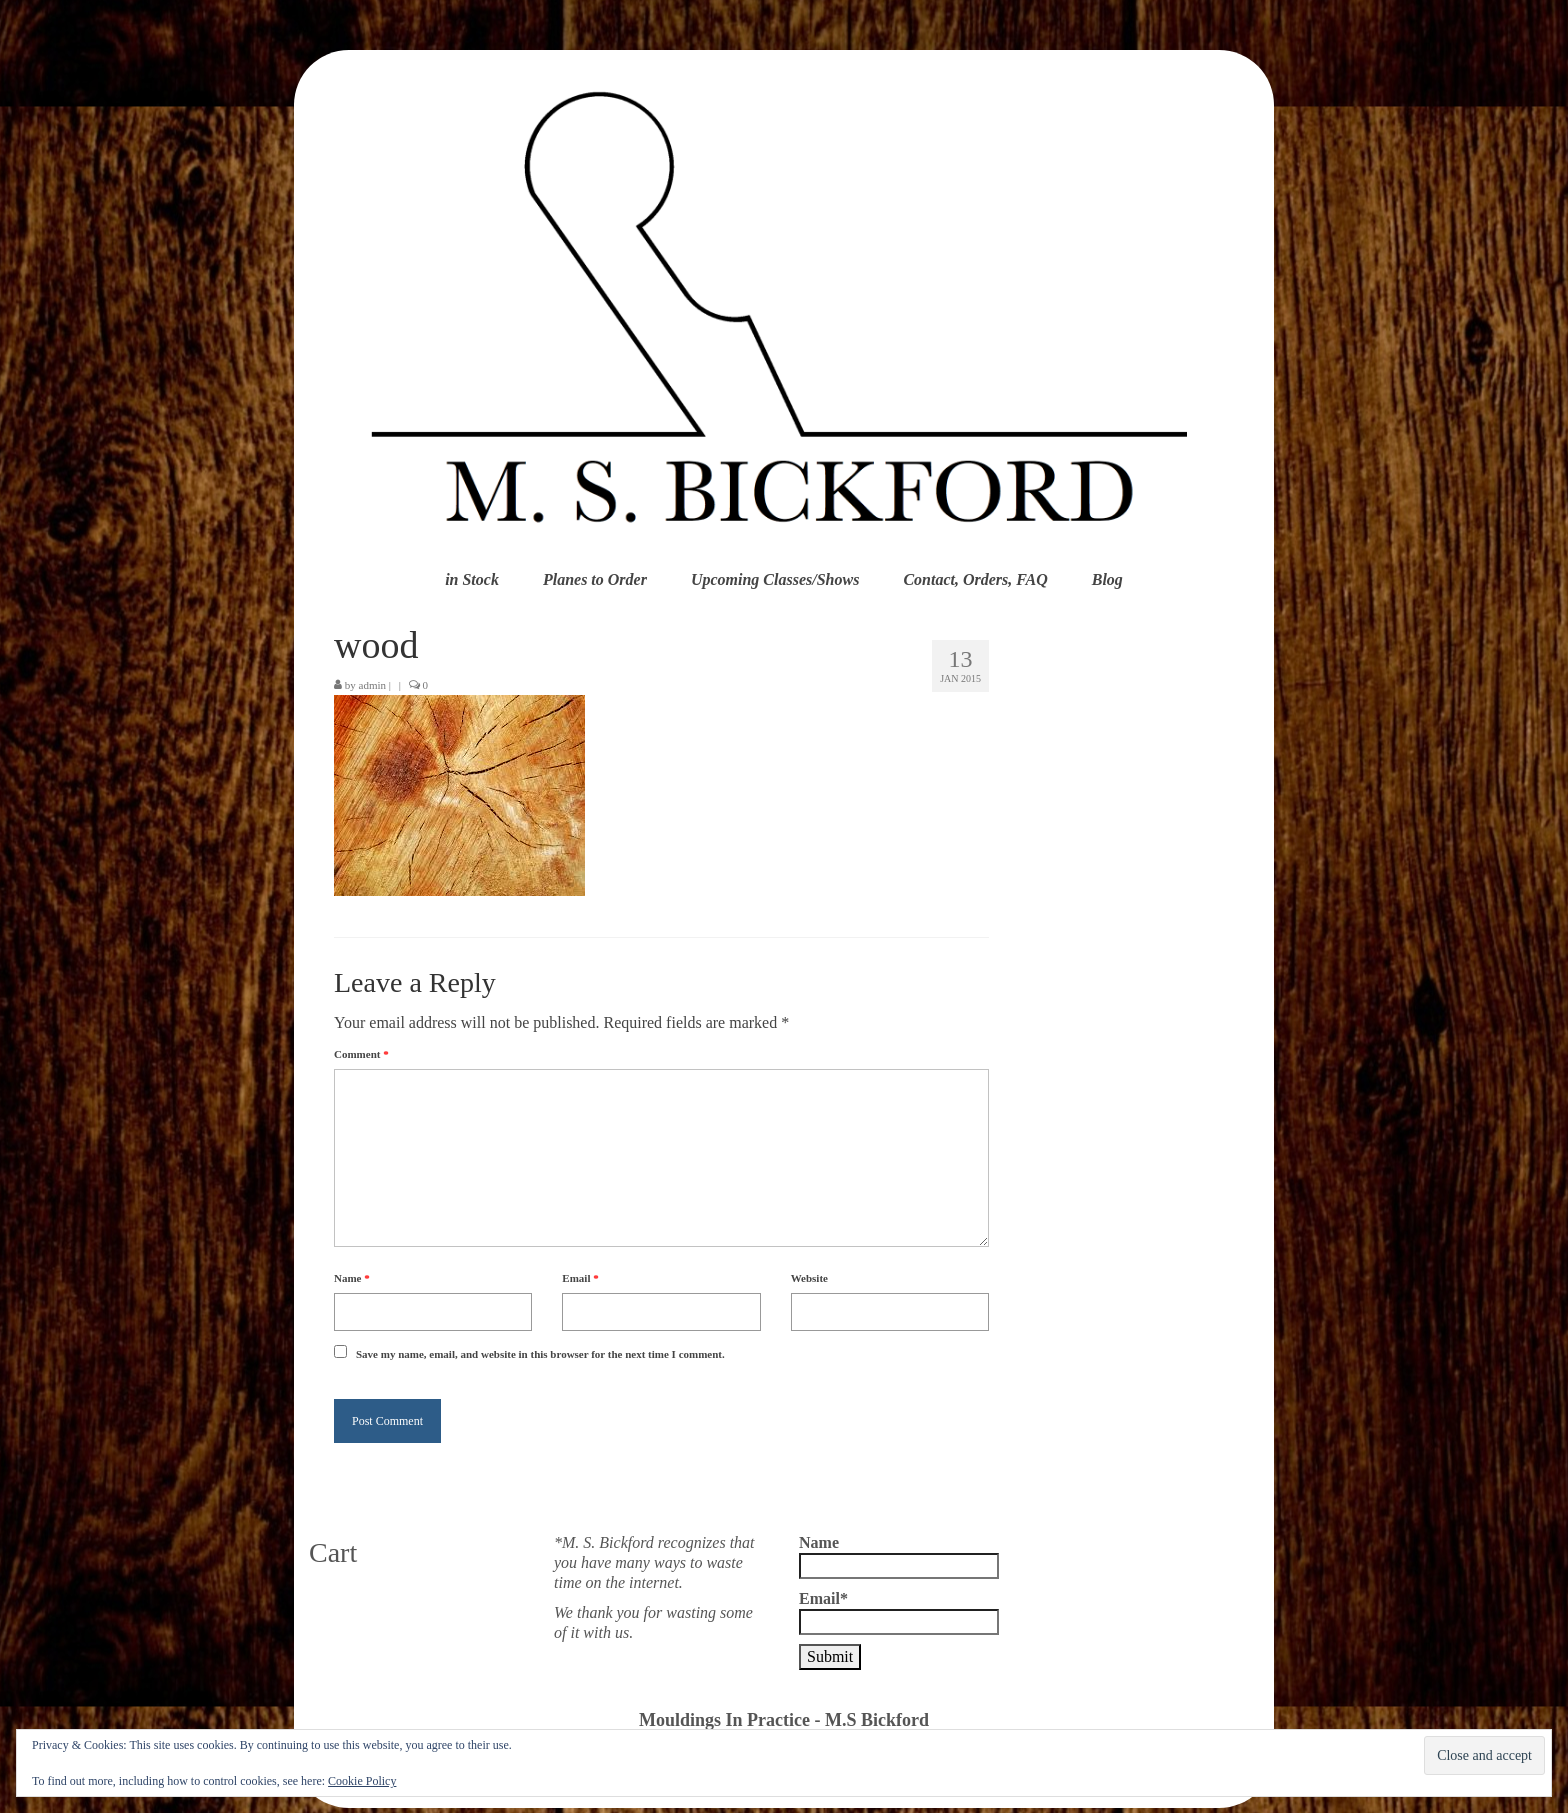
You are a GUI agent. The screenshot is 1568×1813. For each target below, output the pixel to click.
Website (809, 1278)
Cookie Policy (362, 1781)
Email (580, 1278)
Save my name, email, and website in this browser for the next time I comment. (540, 1354)
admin (373, 685)
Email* (899, 1612)
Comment (361, 1054)
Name (352, 1278)
